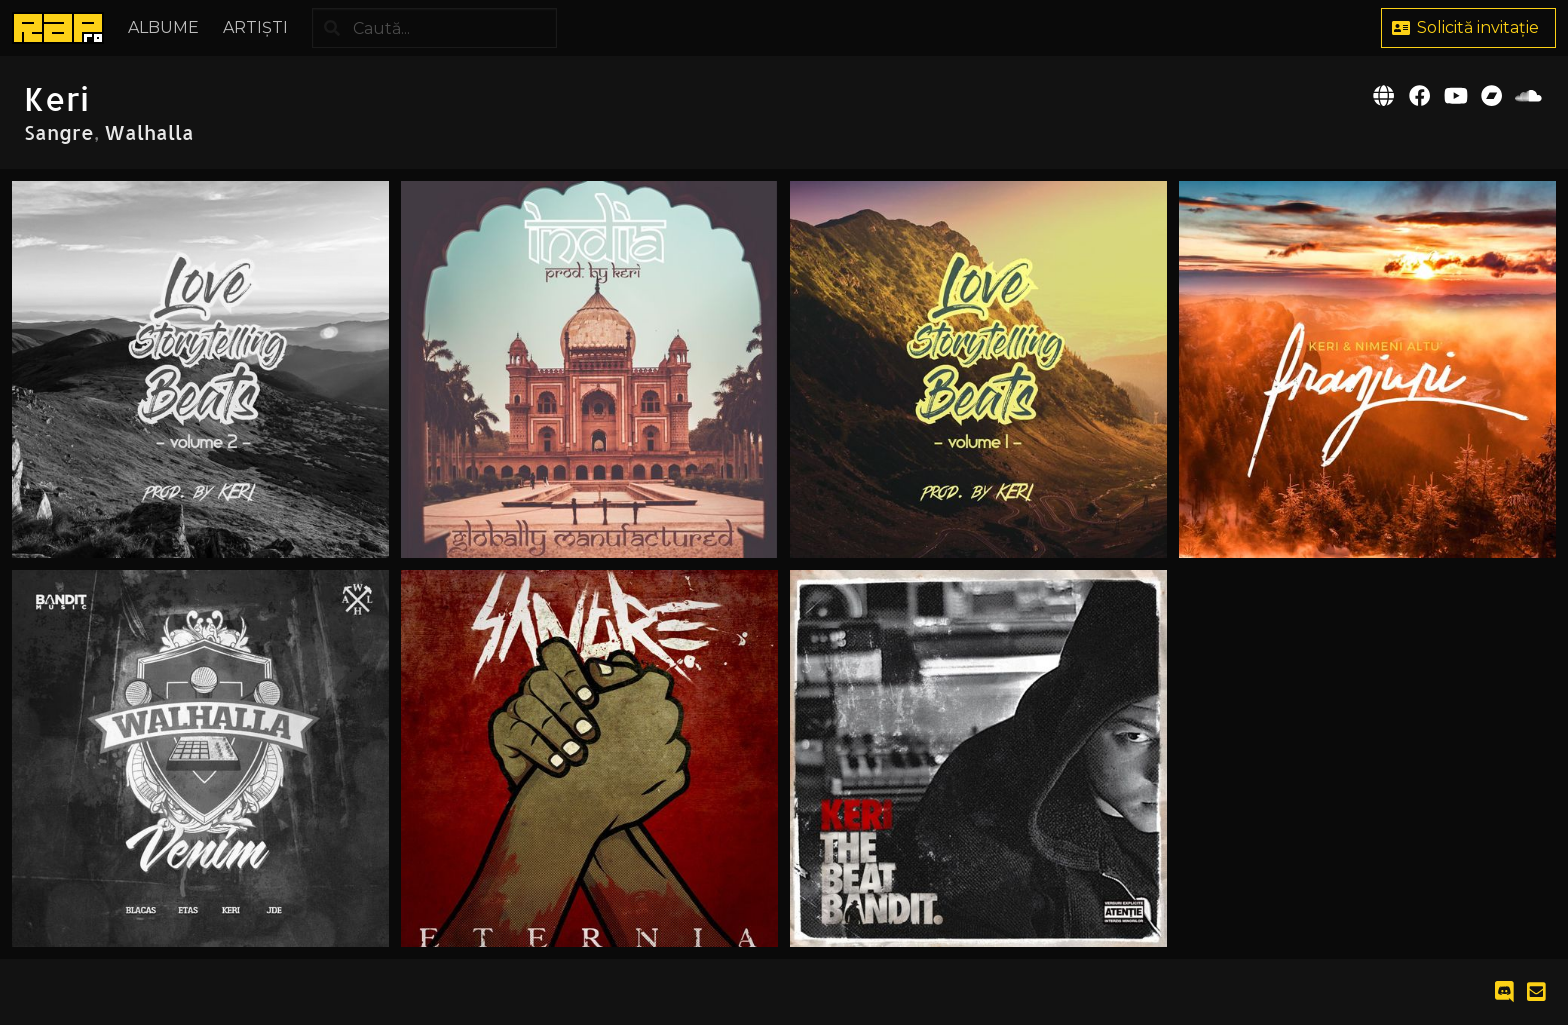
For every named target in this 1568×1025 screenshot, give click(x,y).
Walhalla (149, 132)
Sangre (59, 132)
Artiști (255, 27)
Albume (163, 27)
